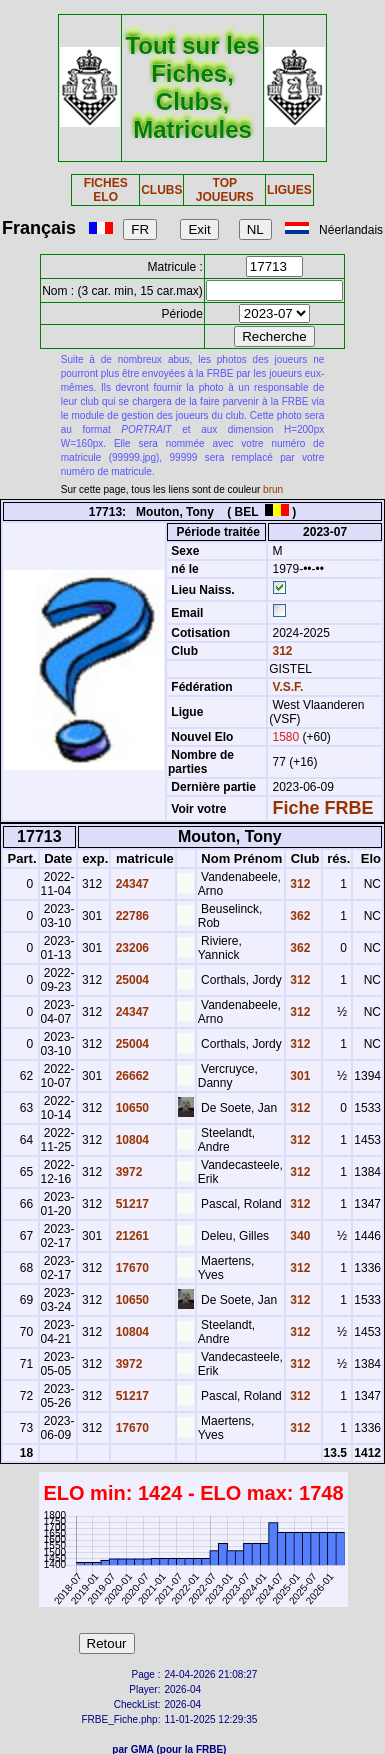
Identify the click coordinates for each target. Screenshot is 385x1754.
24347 (130, 884)
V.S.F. (287, 687)
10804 (130, 1140)
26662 (130, 1076)
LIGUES (289, 190)
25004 (130, 980)
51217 (130, 1204)
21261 (130, 1236)
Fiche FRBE (322, 808)
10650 (130, 1108)
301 (298, 1076)
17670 (130, 1268)
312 (280, 651)
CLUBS (161, 190)
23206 (130, 948)
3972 (127, 1172)
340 (298, 1236)
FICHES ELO (106, 190)
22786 (130, 916)
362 (298, 916)
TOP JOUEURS (225, 190)
